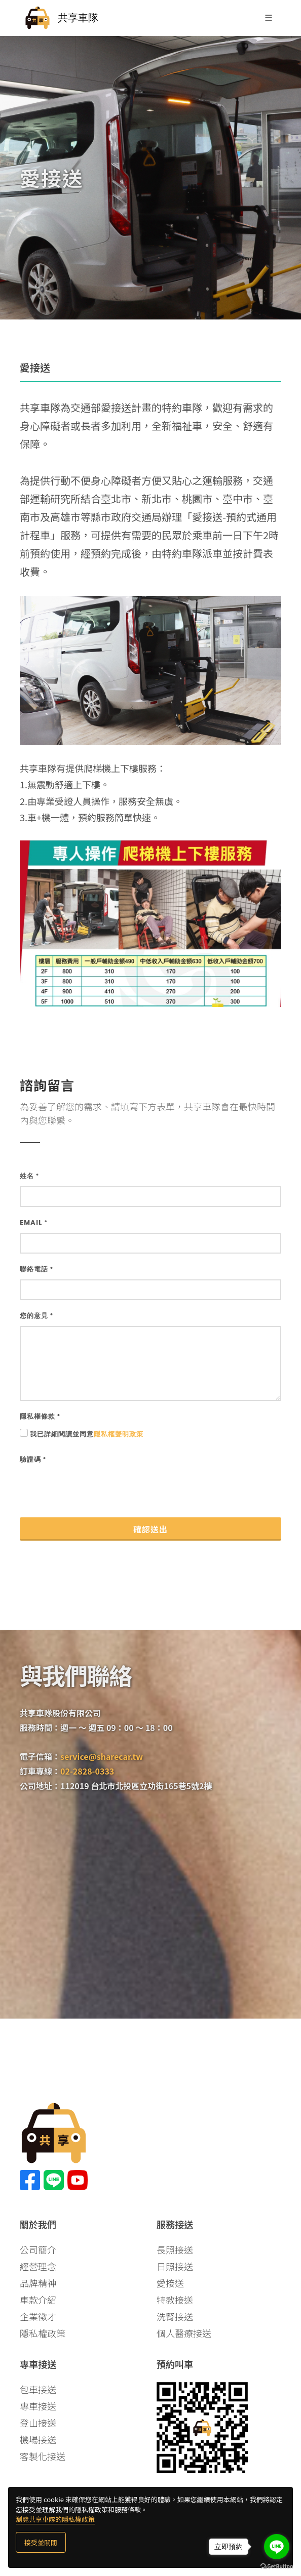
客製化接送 (42, 2456)
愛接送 (170, 2282)
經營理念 (38, 2266)
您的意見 (36, 1315)
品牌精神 (38, 2282)
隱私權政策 (42, 2333)
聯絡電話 (36, 1269)
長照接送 (175, 2249)
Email (34, 1222)
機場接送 (38, 2439)
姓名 (29, 1176)
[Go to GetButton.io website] (276, 2566)
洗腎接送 (175, 2316)
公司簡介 (38, 2249)
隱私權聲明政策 (118, 1434)
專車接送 (38, 2405)
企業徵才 (38, 2316)
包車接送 (38, 2389)
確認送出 (150, 1529)
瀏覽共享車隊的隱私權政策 (55, 2519)
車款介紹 (38, 2299)
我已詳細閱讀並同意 (86, 1434)
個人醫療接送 (184, 2333)
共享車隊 (61, 17)
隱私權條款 (40, 1416)
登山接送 (38, 2422)
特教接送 (175, 2299)
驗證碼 (33, 1459)
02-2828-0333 (87, 1771)
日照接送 (175, 2266)
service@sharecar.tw (101, 1756)
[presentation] (97, 1489)
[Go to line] (276, 2546)
